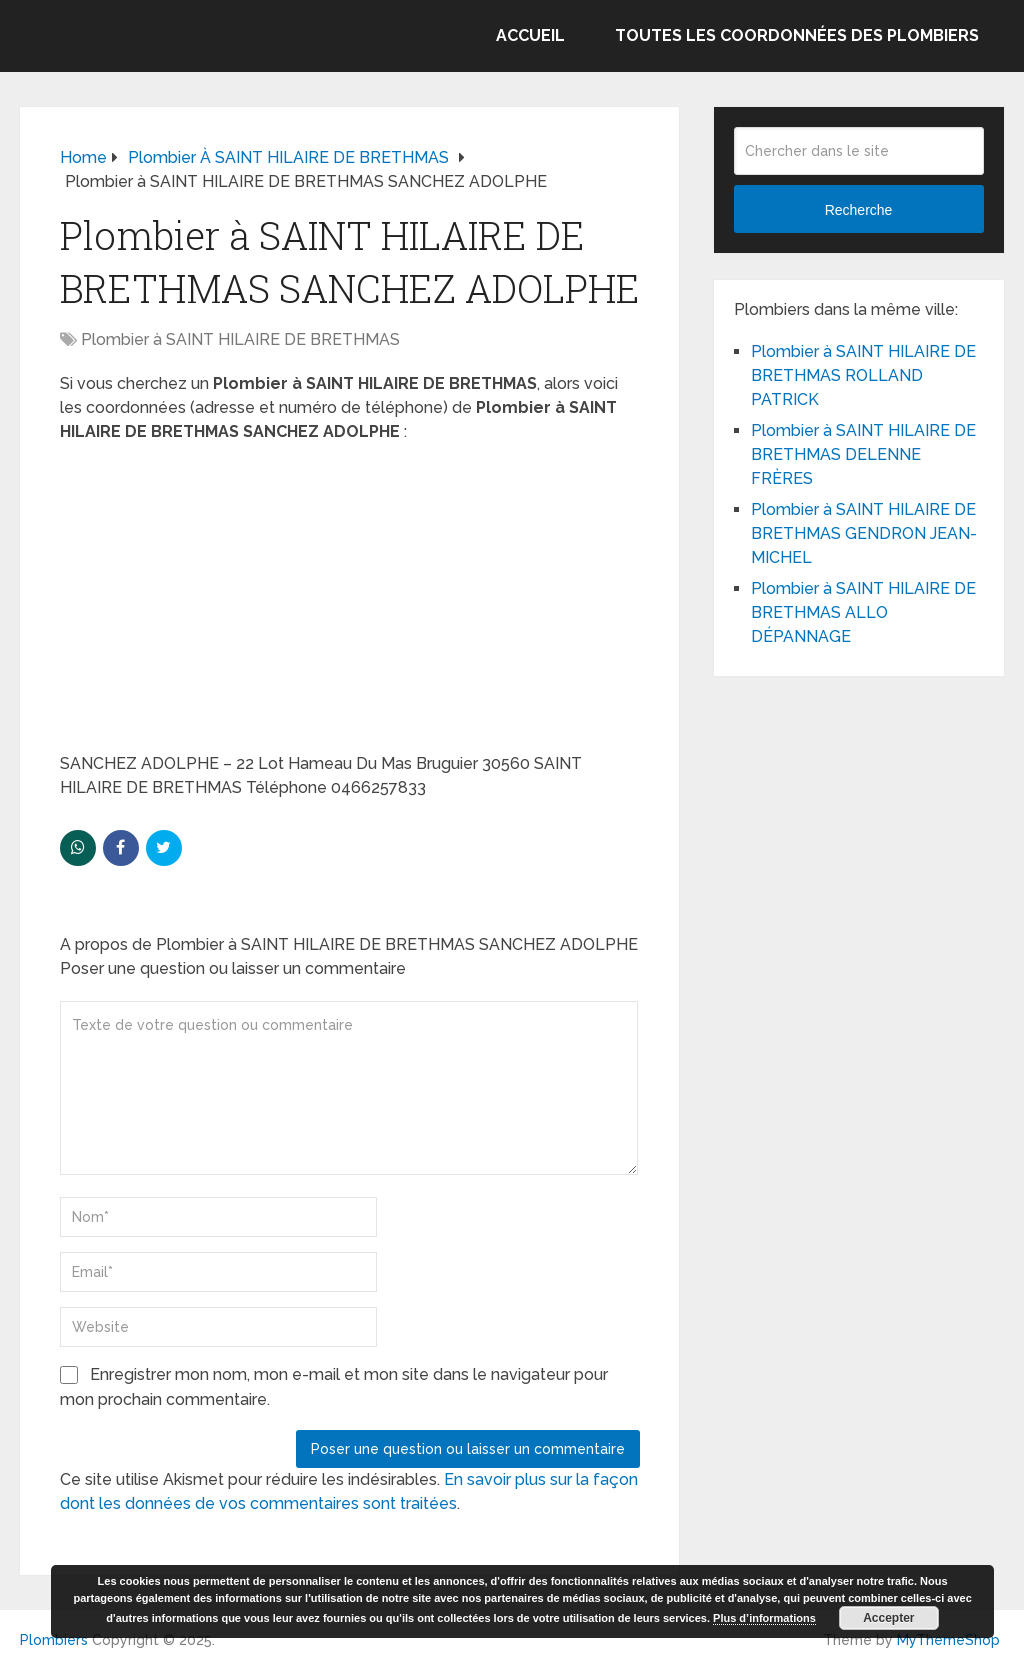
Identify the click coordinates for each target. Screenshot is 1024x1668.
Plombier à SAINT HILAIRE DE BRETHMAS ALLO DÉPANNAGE (863, 612)
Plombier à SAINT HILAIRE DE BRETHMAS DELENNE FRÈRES (863, 454)
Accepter (888, 1618)
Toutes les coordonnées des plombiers (797, 35)
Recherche (859, 210)
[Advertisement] (350, 604)
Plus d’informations (764, 1618)
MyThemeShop (948, 1640)
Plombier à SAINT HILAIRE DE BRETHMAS (240, 339)
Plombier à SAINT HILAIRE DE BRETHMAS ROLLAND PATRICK (863, 375)
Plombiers (54, 1640)
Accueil (530, 35)
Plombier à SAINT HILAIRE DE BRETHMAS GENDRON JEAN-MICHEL (864, 533)
